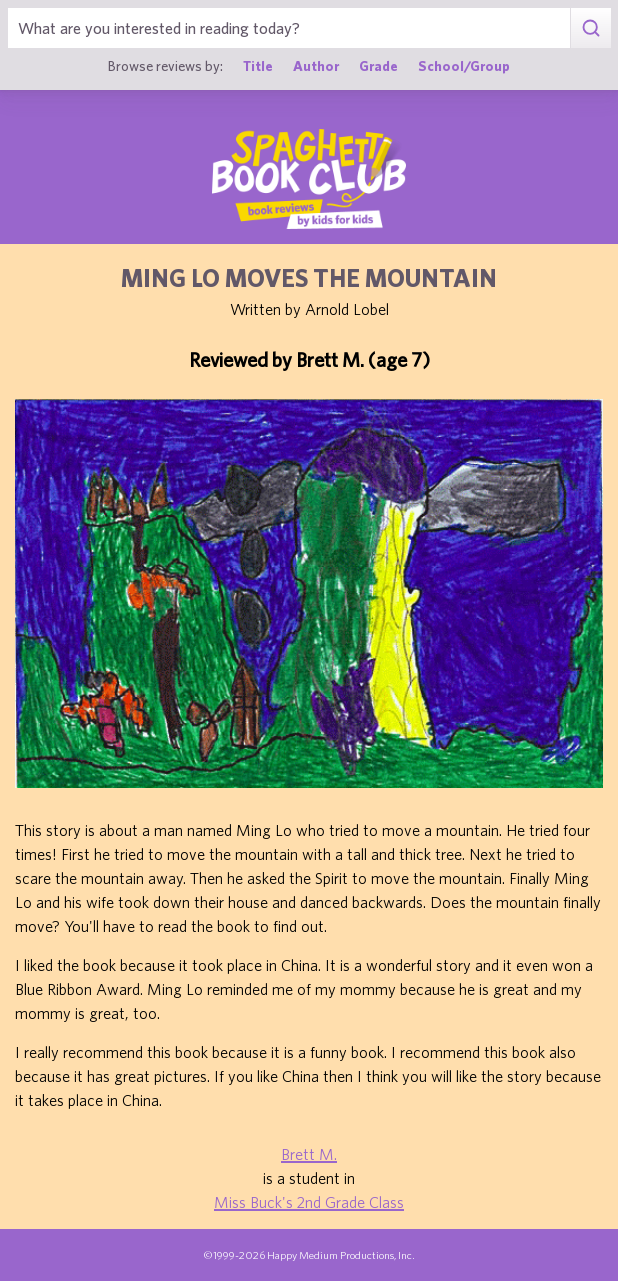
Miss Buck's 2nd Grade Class (309, 1202)
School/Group (464, 66)
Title (258, 66)
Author (316, 66)
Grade (378, 66)
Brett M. (309, 1154)
